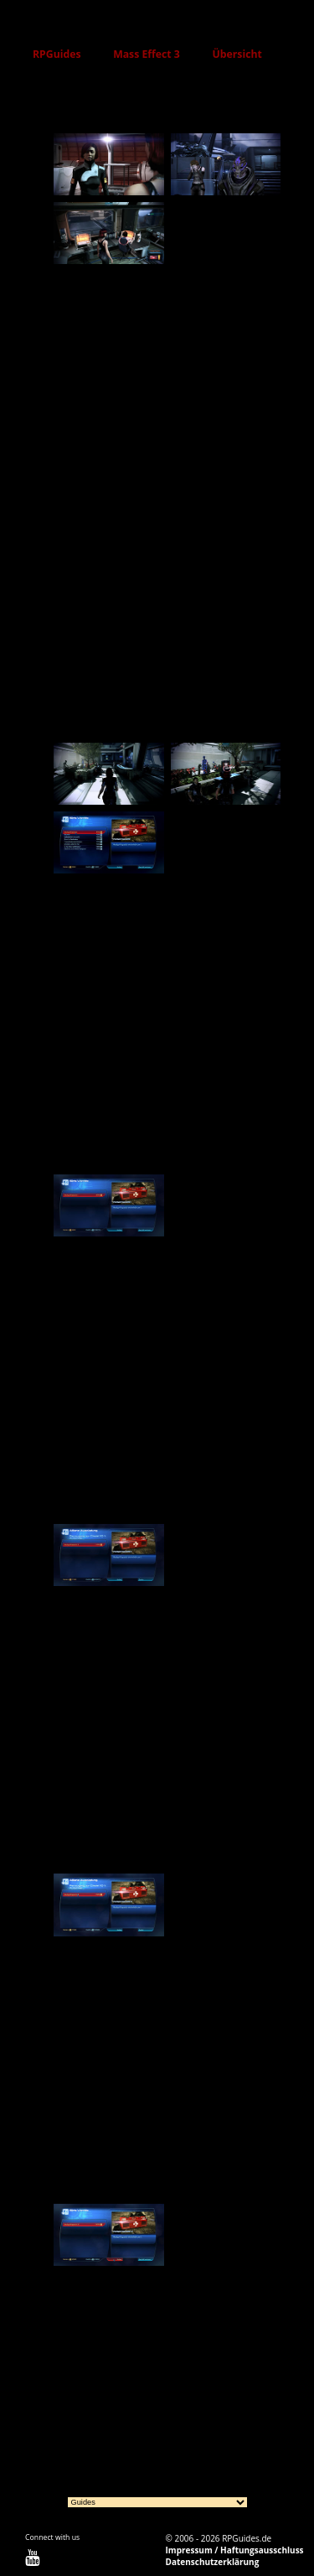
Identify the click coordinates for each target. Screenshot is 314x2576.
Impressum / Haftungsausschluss (235, 2550)
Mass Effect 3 (146, 54)
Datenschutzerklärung (213, 2562)
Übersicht (237, 54)
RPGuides (57, 54)
